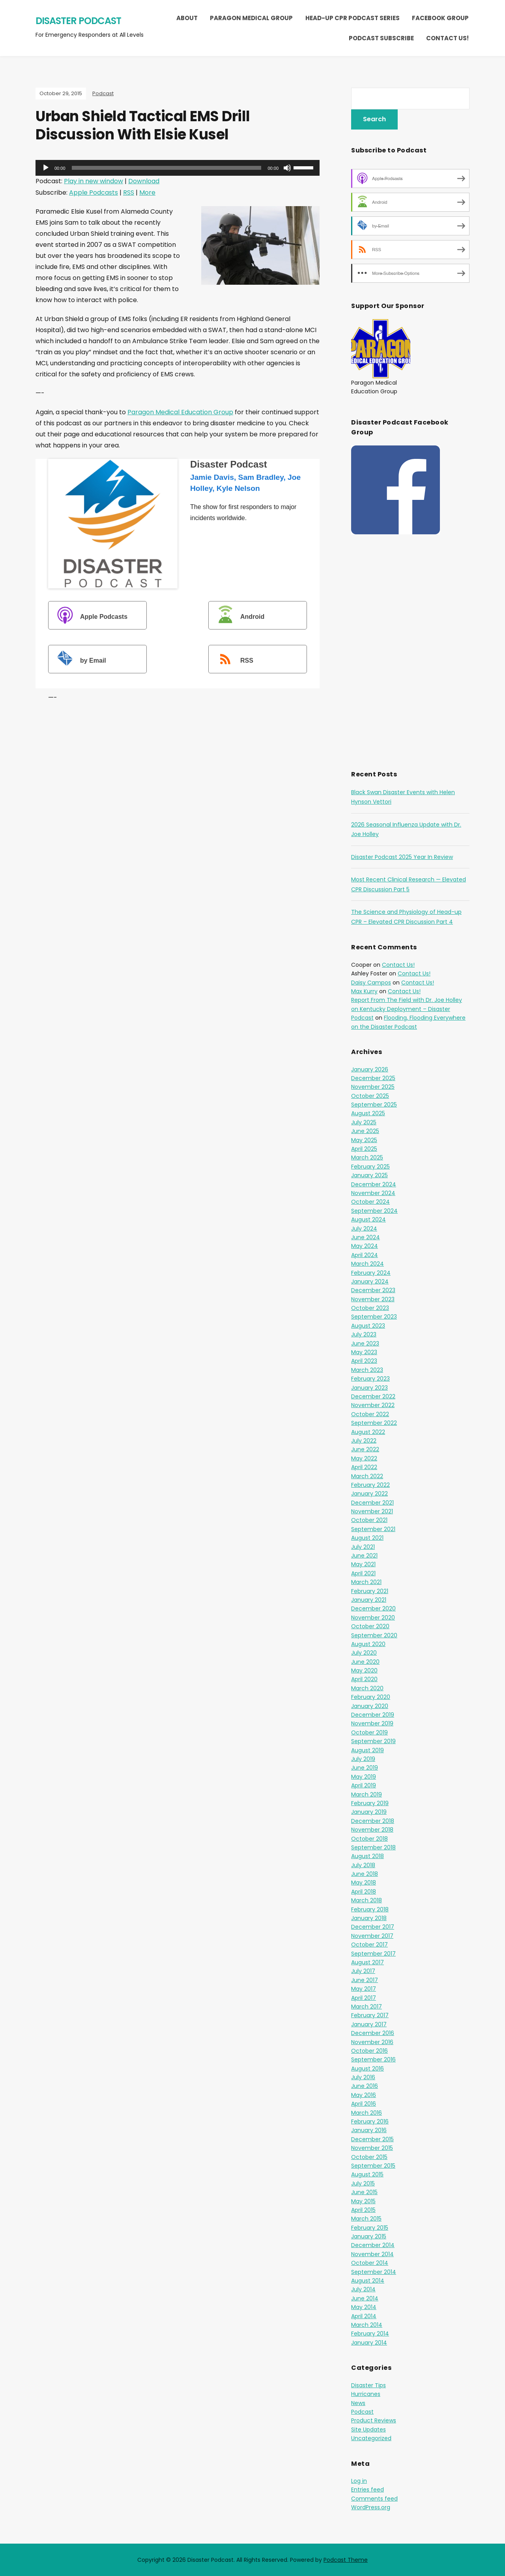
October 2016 (369, 2051)
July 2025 (363, 1122)
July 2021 (363, 1547)
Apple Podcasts (93, 192)
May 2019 (363, 1777)
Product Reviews (373, 2420)
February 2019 (370, 1803)
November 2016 (372, 2042)
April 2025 (364, 1149)
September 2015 (373, 2166)
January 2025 (369, 1175)
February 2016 (370, 2121)
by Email (78, 660)
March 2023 (367, 1370)
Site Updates (368, 2429)
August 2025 (368, 1113)
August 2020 (368, 1644)
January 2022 (369, 1493)
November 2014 (372, 2254)
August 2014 (367, 2281)
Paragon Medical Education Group (180, 412)
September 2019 (373, 1741)
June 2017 (364, 1980)
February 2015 (369, 2228)
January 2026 (369, 1069)
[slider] (167, 168)
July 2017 (363, 1971)
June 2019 (364, 1768)
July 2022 (363, 1441)
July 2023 (363, 1334)
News (358, 2403)
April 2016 (363, 2104)
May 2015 (363, 2201)
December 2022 (373, 1396)
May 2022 (364, 1458)
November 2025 (373, 1087)
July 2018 (363, 1865)
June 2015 (364, 2192)
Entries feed (367, 2489)
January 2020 (369, 1706)
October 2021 (369, 1520)
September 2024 (374, 1211)
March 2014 (366, 2325)
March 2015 (366, 2219)
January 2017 (369, 2024)
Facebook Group (440, 18)
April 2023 (364, 1361)
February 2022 (370, 1485)
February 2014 (370, 2333)
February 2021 (369, 1591)
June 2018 (364, 1874)
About (187, 18)
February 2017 (370, 2015)
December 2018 (372, 1821)
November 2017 (372, 1936)
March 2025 (367, 1157)
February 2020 (370, 1697)
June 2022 (365, 1449)
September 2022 (374, 1423)
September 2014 (373, 2272)
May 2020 (364, 1670)
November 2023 (373, 1299)
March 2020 (367, 1688)
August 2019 (367, 1750)
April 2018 (363, 1892)
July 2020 (364, 1653)
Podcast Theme (346, 2560)
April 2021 (363, 1573)
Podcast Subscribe (381, 38)
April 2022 (364, 1467)
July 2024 (364, 1229)
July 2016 (363, 2077)
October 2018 (369, 1839)
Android (237, 616)
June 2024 (365, 1237)
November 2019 (372, 1723)
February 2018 (370, 1909)
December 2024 (373, 1184)
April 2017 (363, 1998)
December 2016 (372, 2033)
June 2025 (365, 1131)
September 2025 (374, 1105)
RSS (128, 192)
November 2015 (372, 2148)
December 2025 (373, 1078)
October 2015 (369, 2157)
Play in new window (93, 181)
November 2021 (372, 1511)
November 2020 (373, 1618)
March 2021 (366, 1582)
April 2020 (364, 1679)
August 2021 (367, 1538)
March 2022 (367, 1476)
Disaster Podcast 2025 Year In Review (402, 857)
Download (143, 181)
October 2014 (369, 2263)
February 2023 (370, 1379)
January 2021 (368, 1600)
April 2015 (363, 2210)
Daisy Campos (371, 982)
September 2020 (374, 1635)
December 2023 (373, 1290)
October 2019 (369, 1732)
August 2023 (368, 1326)
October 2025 (370, 1096)
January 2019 (369, 1812)
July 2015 (363, 2183)
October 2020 (370, 1626)
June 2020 (365, 1662)
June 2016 (364, 2086)
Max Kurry (364, 991)
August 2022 (368, 1432)
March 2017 (366, 2006)
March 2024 (367, 1264)
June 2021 (364, 1556)
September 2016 (373, 2059)
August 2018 (367, 1856)
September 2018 (373, 1847)
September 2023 (374, 1317)
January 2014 (369, 2343)
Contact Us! (447, 38)
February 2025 (370, 1167)
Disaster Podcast (78, 20)
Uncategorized (371, 2438)
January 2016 (369, 2130)
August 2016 (367, 2068)
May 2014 (363, 2307)
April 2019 (363, 1785)
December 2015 (372, 2139)
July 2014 (363, 2289)
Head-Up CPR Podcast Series (352, 18)
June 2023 (365, 1343)
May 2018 (363, 1882)
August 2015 (367, 2174)
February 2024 (371, 1273)
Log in (359, 2481)
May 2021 (363, 1564)
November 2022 (373, 1405)
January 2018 (369, 1918)
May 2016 (363, 2095)
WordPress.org (370, 2507)
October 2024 (370, 1202)
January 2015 (368, 2236)
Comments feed (374, 2499)
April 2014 (363, 2316)
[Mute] (287, 168)
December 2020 (373, 1608)
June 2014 (364, 2298)
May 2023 (364, 1352)
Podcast (103, 93)
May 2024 (364, 1246)
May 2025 (364, 1140)
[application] (178, 168)
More (147, 192)
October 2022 (370, 1414)
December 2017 (372, 1927)
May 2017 (363, 1989)
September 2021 (373, 1529)
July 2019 (363, 1759)
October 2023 (370, 1308)
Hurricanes (365, 2394)
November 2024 (373, 1193)
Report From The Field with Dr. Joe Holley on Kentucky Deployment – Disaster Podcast (406, 1009)
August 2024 (368, 1219)
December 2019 (372, 1715)
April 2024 (364, 1255)
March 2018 (366, 1900)
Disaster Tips (368, 2385)
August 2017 (367, 1962)
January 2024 (370, 1281)
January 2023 (369, 1388)
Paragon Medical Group (251, 18)
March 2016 (366, 2113)
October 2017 (369, 1944)
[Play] (46, 168)
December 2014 (373, 2245)
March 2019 (366, 1794)
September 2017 (373, 1954)
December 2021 (372, 1503)
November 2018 (372, 1830)
